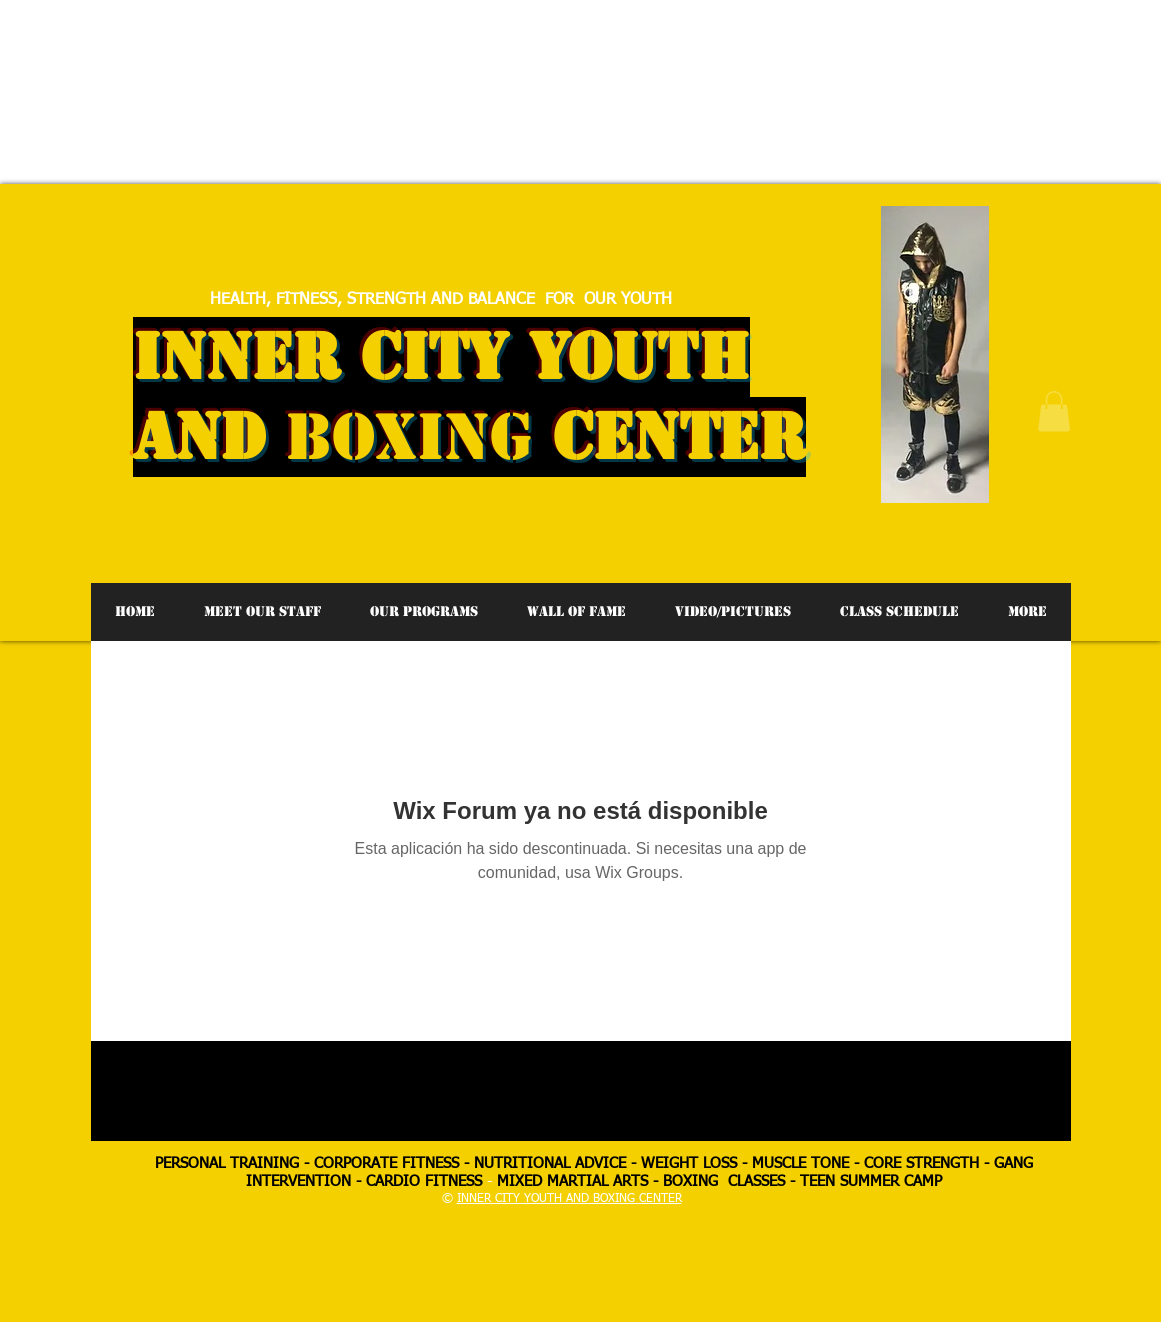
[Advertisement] (364, 45)
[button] (1054, 411)
